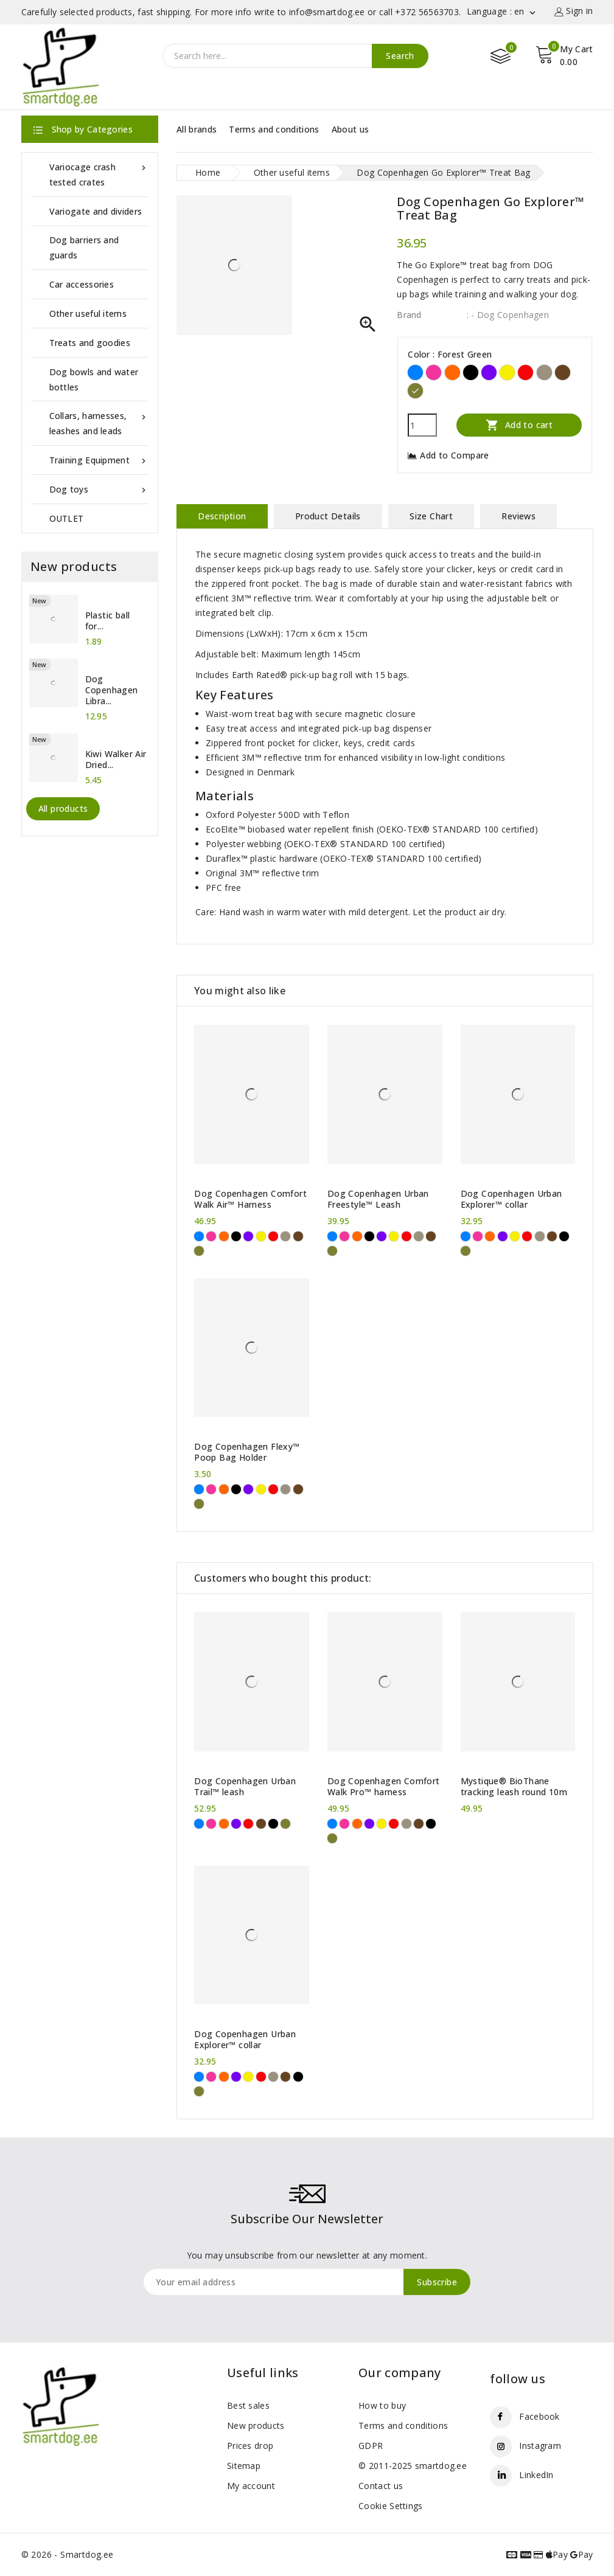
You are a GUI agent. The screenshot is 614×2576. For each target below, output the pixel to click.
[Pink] (433, 372)
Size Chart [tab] (431, 516)
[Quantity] (422, 425)
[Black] (470, 372)
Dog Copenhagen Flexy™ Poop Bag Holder (246, 1452)
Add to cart (519, 425)
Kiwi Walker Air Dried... (116, 759)
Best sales (248, 2405)
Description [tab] (222, 516)
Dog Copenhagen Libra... (111, 690)
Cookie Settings (390, 2506)
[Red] (525, 372)
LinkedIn (536, 2475)
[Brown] (562, 372)
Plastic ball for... (107, 621)
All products (63, 808)
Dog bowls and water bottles (94, 379)
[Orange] (452, 372)
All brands (196, 129)
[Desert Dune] (544, 372)
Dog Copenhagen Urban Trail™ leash (245, 1787)
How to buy (382, 2405)
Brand (409, 314)
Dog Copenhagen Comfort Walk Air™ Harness (250, 1199)
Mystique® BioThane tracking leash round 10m (514, 1787)
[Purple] (489, 372)
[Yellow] (507, 372)
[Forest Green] (415, 390)
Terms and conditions (274, 129)
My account (251, 2485)
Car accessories (81, 284)
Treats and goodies (89, 342)
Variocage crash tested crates (99, 173)
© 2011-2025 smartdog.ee (412, 2465)
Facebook (539, 2416)
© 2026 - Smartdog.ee (67, 2554)
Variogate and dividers (95, 211)
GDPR (370, 2445)
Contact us (380, 2485)
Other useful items (88, 313)
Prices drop (250, 2445)
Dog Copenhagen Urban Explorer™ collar (511, 1199)
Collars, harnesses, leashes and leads (99, 422)
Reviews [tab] (518, 516)
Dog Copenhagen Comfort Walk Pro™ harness (383, 1787)
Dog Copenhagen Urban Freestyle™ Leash (378, 1199)
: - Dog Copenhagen (508, 314)
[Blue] (415, 372)
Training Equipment (99, 460)
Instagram (540, 2445)
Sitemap (243, 2465)
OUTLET (66, 518)
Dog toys (99, 489)
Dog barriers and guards (84, 247)
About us (350, 129)
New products (256, 2425)
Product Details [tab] (328, 516)
